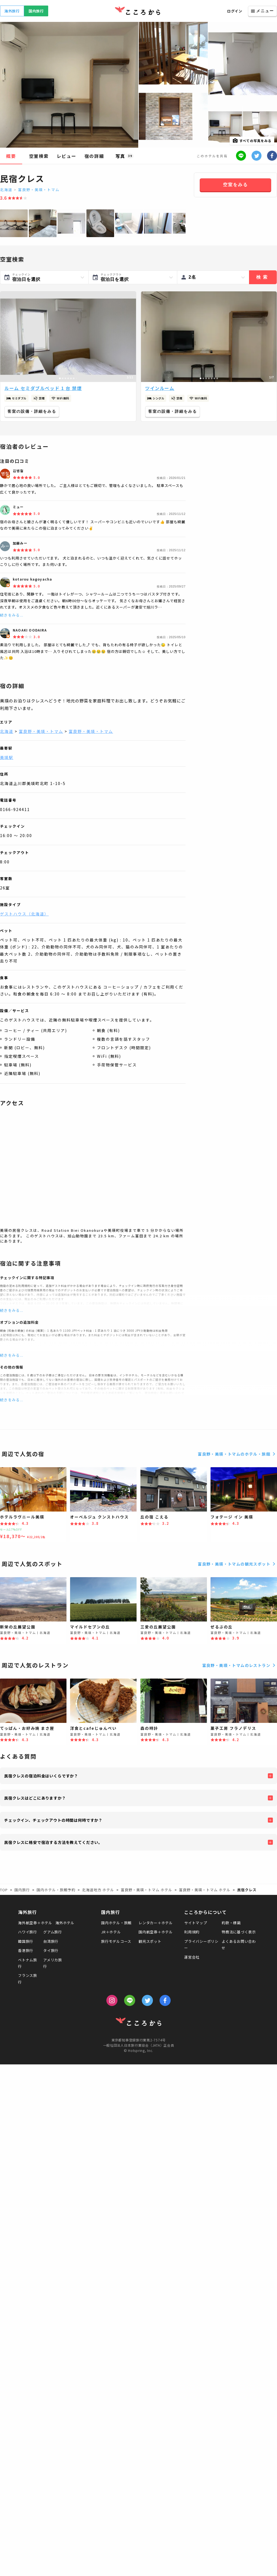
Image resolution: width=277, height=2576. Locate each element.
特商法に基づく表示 (239, 1931)
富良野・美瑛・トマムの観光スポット (237, 1564)
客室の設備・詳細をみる (31, 411)
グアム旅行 (52, 1931)
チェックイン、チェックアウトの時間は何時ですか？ (53, 1820)
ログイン (234, 11)
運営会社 (191, 1957)
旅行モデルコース (116, 1941)
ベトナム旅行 (27, 1963)
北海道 (6, 189)
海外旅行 (12, 11)
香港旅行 (25, 1950)
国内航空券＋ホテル (155, 1931)
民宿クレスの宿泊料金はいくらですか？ (41, 1776)
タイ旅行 (50, 1950)
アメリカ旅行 (52, 1963)
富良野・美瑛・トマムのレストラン (239, 1665)
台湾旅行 (50, 1941)
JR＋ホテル (111, 1931)
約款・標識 (231, 1922)
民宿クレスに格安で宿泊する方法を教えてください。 (53, 1842)
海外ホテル (65, 1922)
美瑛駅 (6, 757)
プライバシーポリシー (201, 1944)
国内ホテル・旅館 (116, 1922)
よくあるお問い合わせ (239, 1944)
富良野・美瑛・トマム (39, 189)
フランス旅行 (27, 1978)
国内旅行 (36, 11)
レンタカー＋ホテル (155, 1922)
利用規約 (191, 1931)
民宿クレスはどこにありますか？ (35, 1798)
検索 (263, 277)
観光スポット (149, 1941)
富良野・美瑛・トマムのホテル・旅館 (237, 1454)
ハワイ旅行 (27, 1931)
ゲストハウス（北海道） (24, 914)
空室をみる (235, 184)
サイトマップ (195, 1922)
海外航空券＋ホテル (35, 1922)
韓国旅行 (25, 1941)
